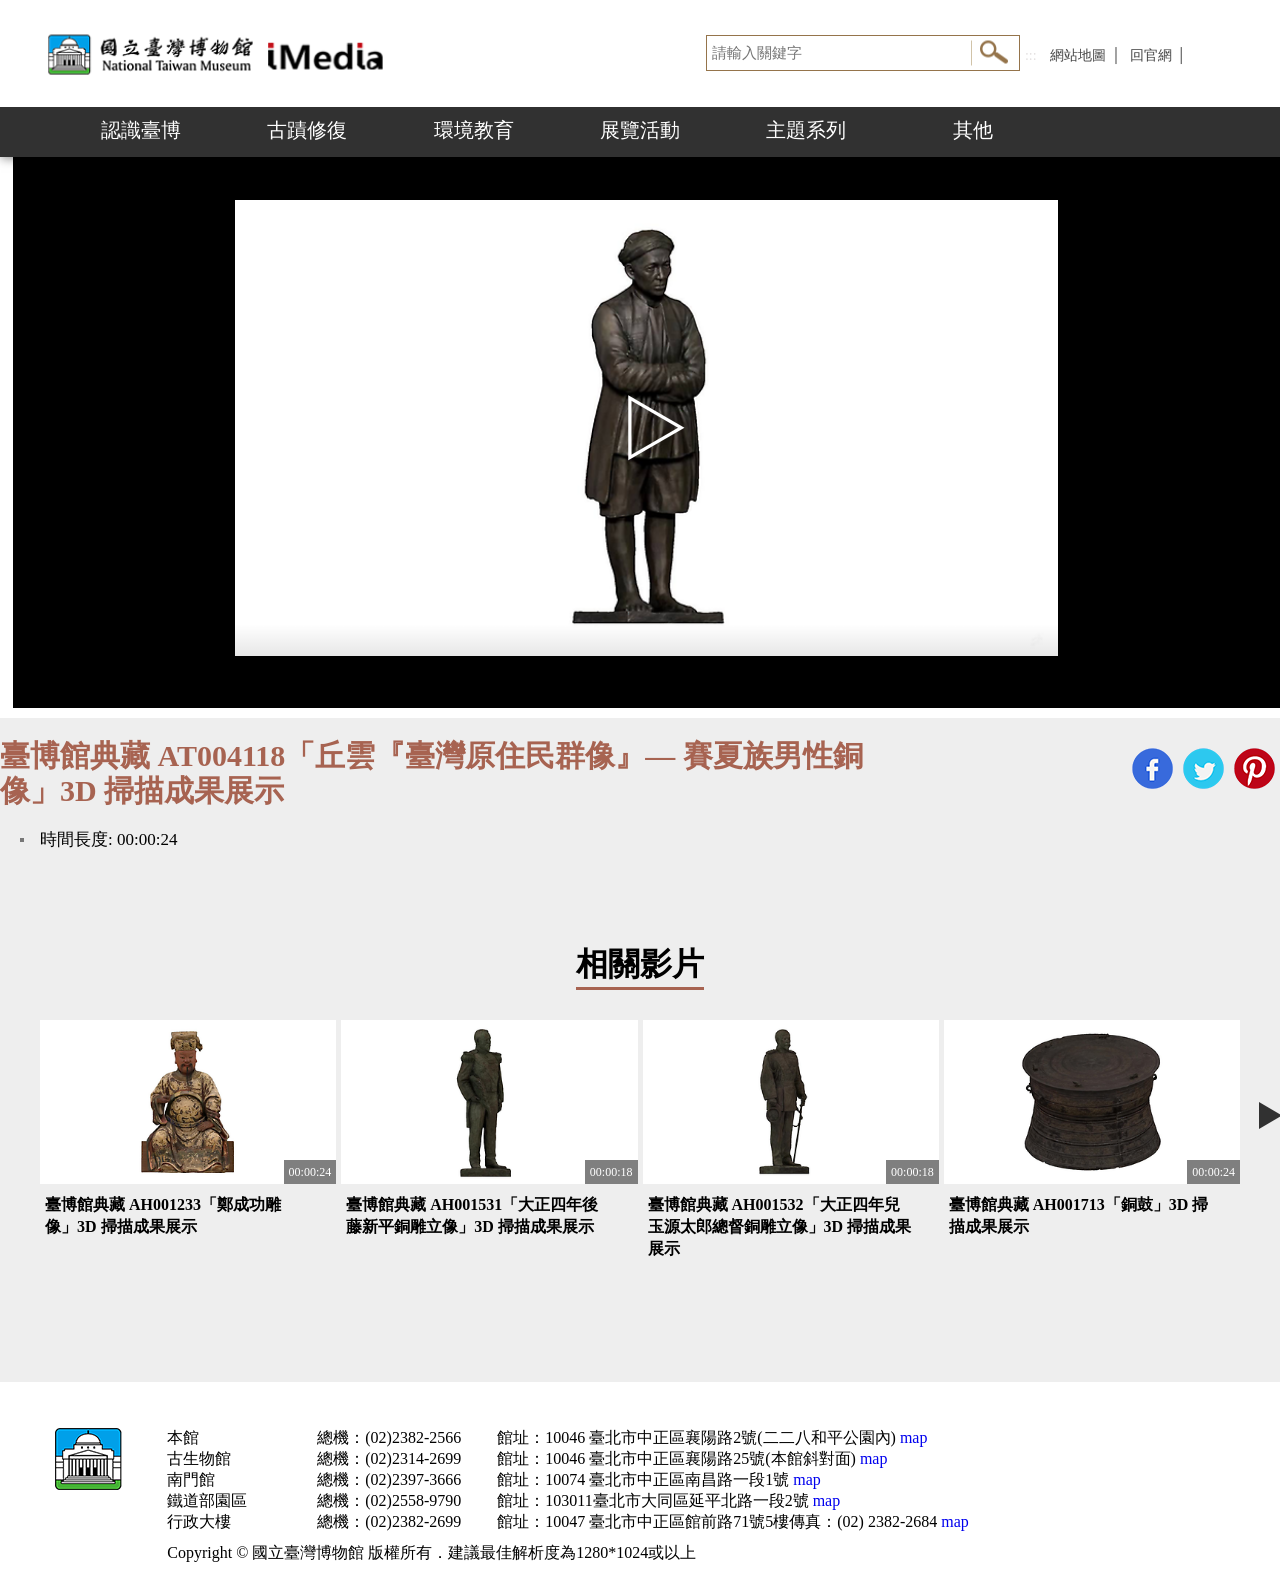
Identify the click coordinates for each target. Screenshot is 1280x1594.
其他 (973, 130)
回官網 (1151, 55)
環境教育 (474, 130)
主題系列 (806, 130)
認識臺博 (141, 130)
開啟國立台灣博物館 (220, 53)
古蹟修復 (307, 130)
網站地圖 (1078, 55)
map (912, 1437)
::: (1031, 55)
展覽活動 (640, 130)
